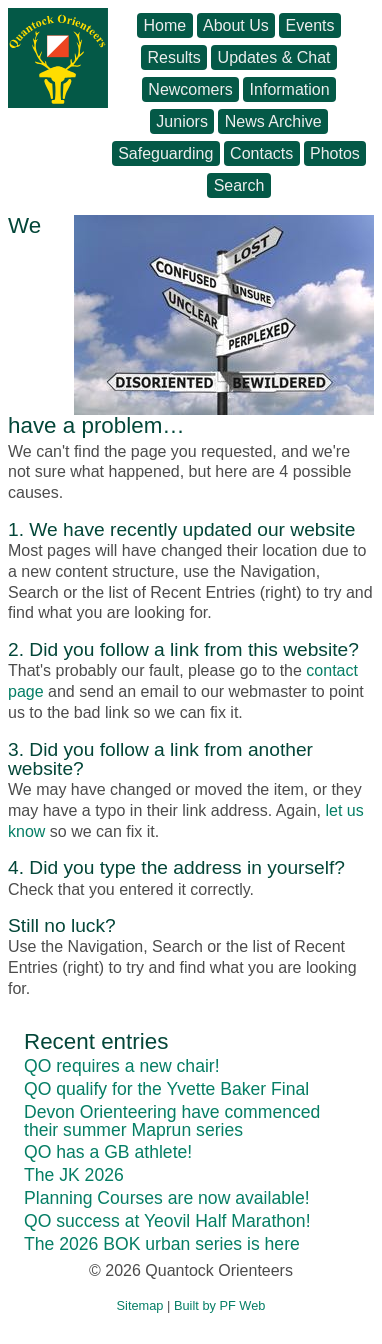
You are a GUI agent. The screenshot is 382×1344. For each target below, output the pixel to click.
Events (310, 25)
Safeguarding (165, 153)
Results (173, 57)
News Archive (273, 121)
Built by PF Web (220, 1305)
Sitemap (140, 1305)
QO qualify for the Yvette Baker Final (166, 1089)
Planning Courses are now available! (167, 1198)
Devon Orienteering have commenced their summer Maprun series (172, 1121)
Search (239, 185)
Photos (335, 153)
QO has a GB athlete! (108, 1152)
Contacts (261, 153)
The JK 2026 (74, 1175)
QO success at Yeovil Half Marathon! (167, 1221)
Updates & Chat (274, 57)
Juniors (182, 121)
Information (290, 89)
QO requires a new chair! (122, 1066)
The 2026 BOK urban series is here (162, 1244)
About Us (236, 25)
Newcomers (190, 89)
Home (165, 25)
